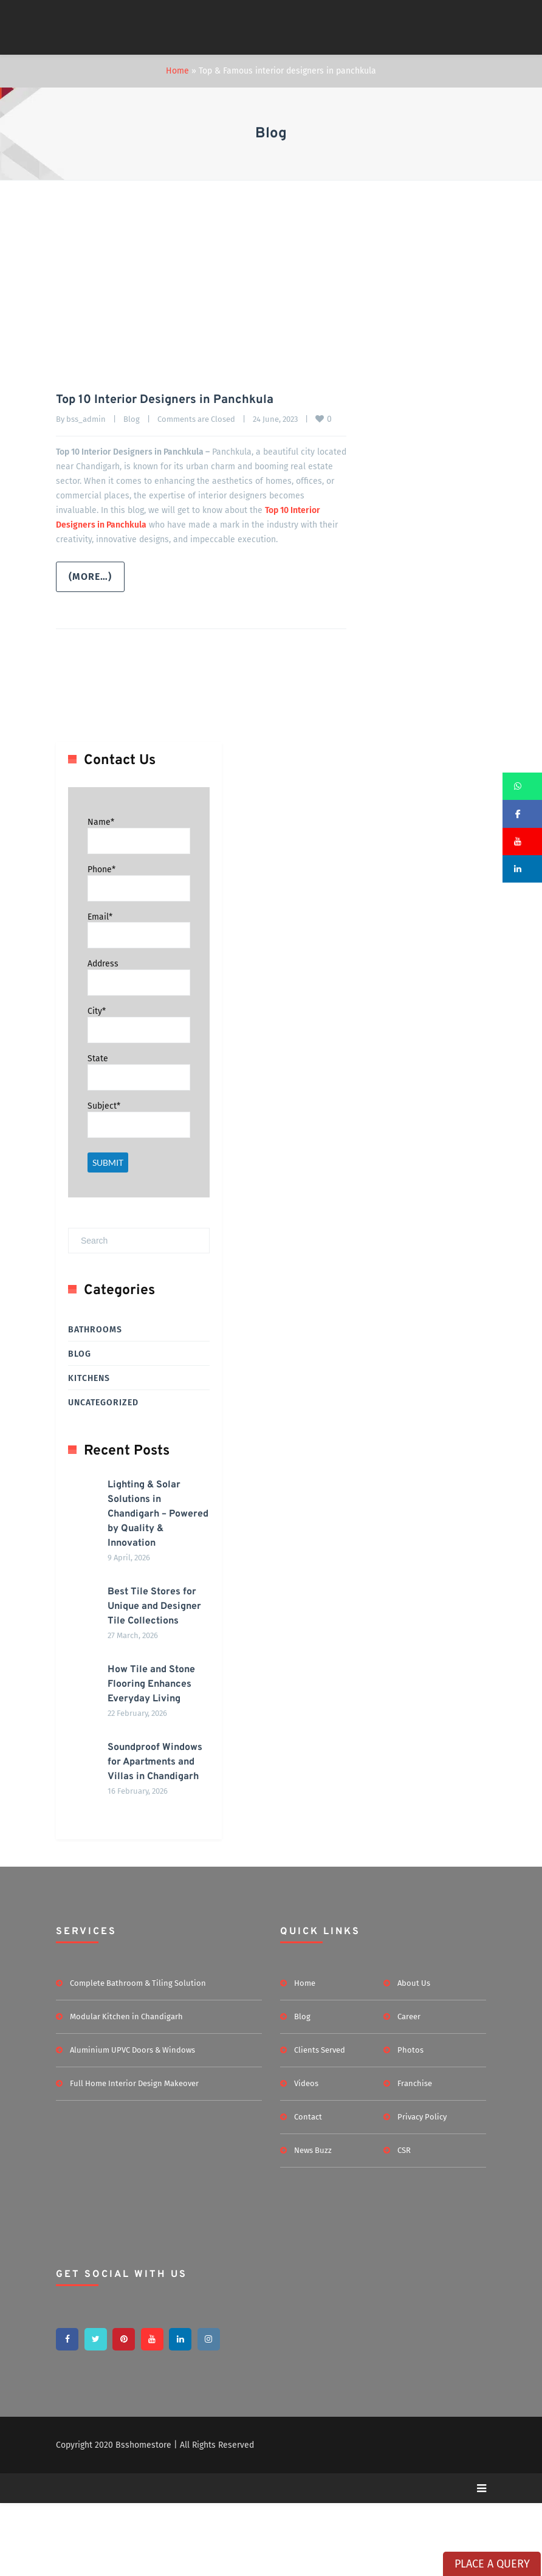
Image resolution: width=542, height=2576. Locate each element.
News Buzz (313, 2222)
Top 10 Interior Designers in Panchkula (165, 400)
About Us (413, 2055)
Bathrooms (95, 1329)
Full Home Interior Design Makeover (134, 2155)
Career (408, 2088)
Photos (410, 2122)
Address (102, 963)
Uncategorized (103, 1402)
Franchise (414, 2155)
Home (177, 71)
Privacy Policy (422, 2189)
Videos (306, 2155)
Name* (100, 821)
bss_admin (86, 418)
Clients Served (319, 2122)
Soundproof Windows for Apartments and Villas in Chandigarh (143, 1820)
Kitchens (89, 1377)
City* (96, 1010)
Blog (131, 418)
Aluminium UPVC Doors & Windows (132, 2122)
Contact (308, 2189)
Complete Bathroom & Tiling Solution (138, 2055)
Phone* (101, 869)
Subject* (103, 1105)
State (97, 1058)
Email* (99, 916)
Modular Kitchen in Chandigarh (126, 2088)
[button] (522, 786)
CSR (404, 2222)
